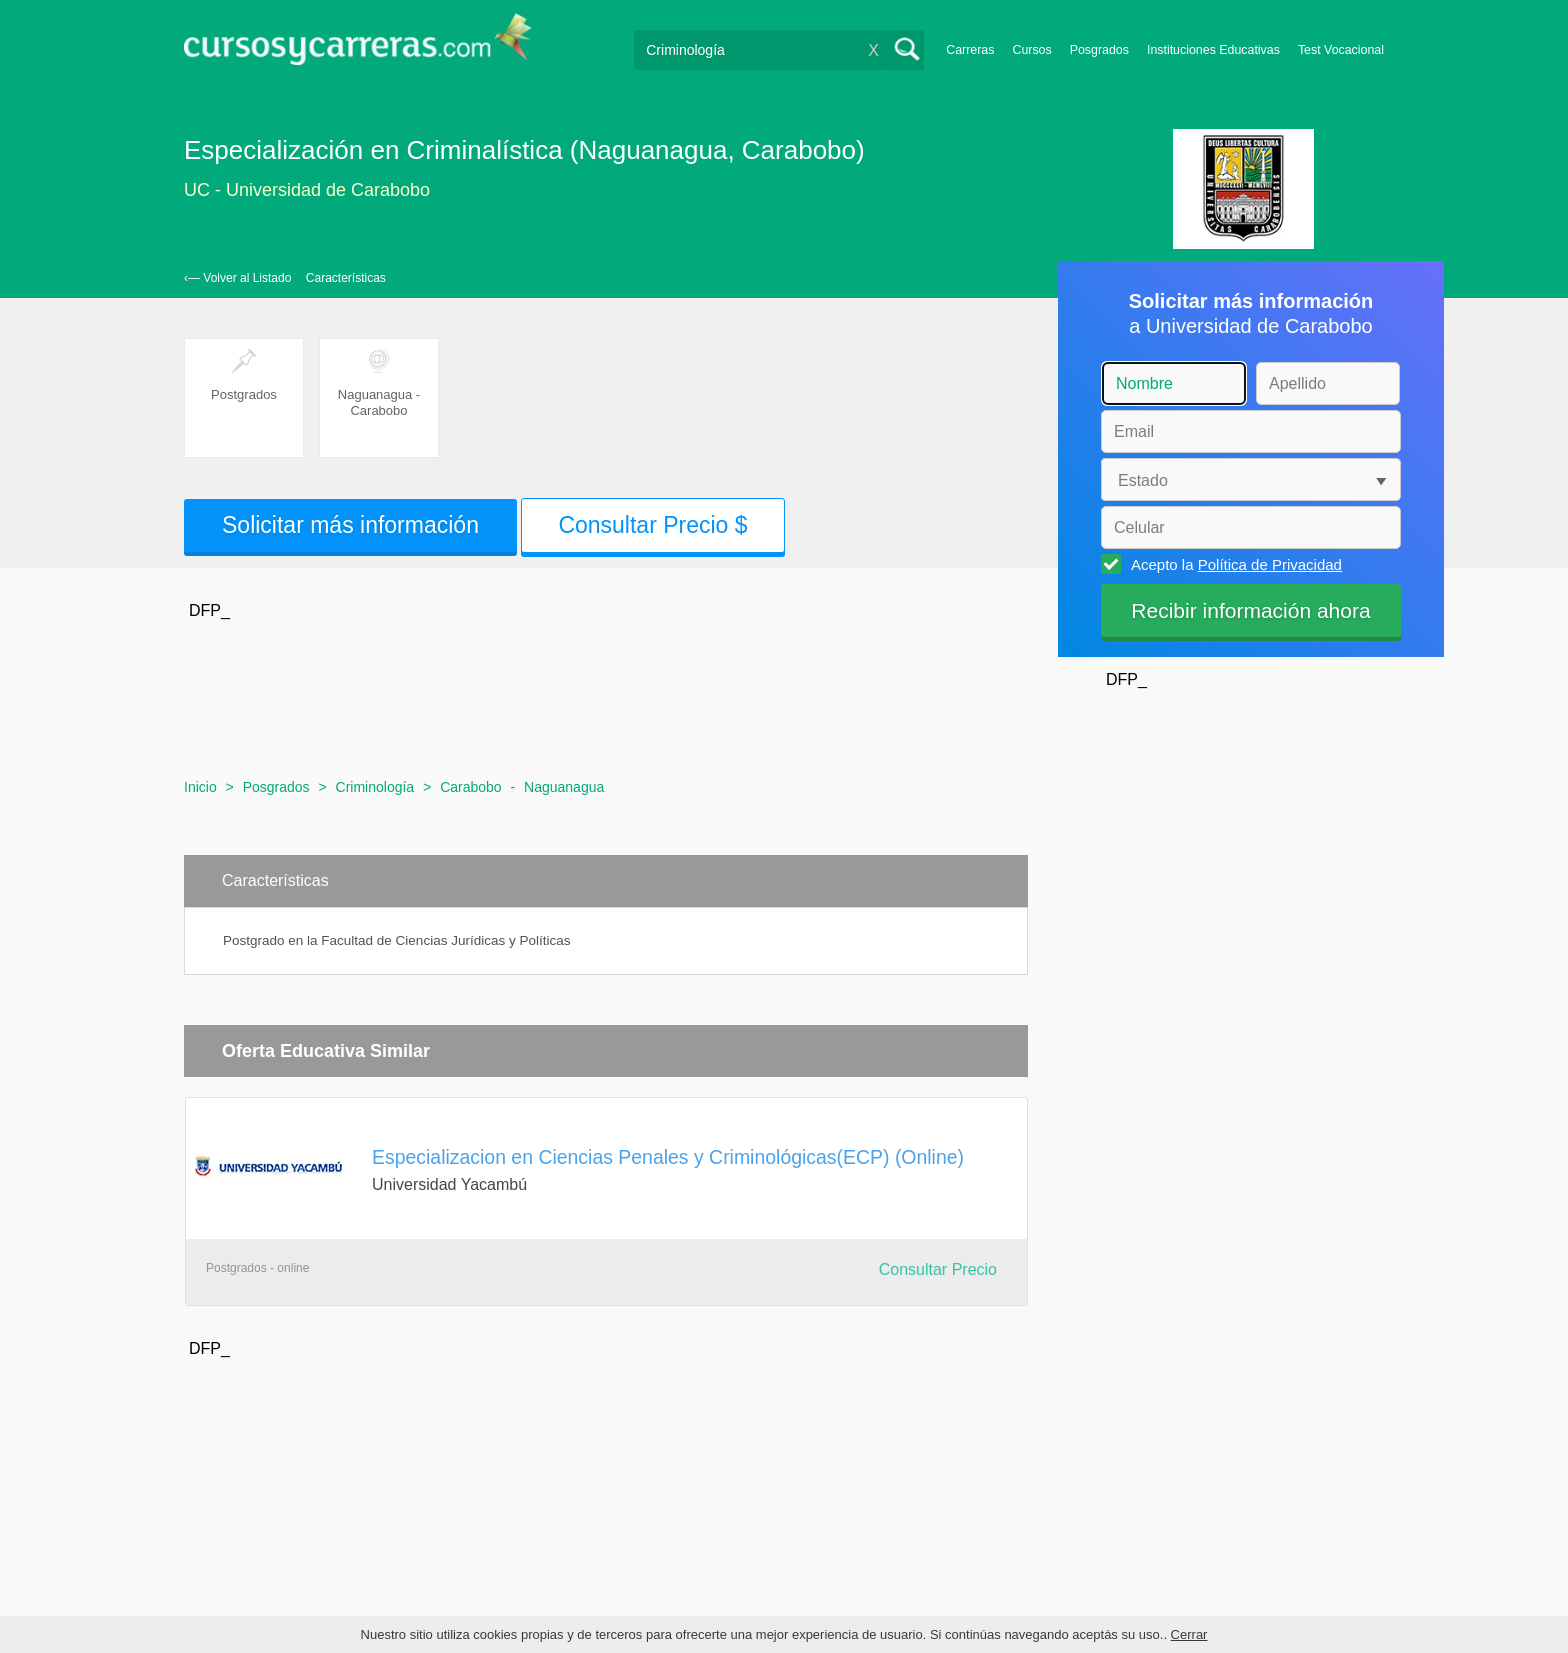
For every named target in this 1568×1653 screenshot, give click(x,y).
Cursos (1031, 50)
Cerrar (1189, 1634)
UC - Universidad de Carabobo (307, 190)
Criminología (375, 787)
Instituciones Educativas (1213, 50)
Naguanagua (564, 787)
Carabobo (471, 787)
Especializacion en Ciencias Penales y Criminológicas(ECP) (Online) (668, 1157)
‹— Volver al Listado (237, 278)
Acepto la (1233, 564)
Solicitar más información (350, 525)
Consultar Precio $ (652, 525)
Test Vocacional (1341, 50)
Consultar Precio (938, 1269)
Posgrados (1099, 50)
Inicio (200, 787)
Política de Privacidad (1270, 564)
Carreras (970, 50)
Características (346, 278)
